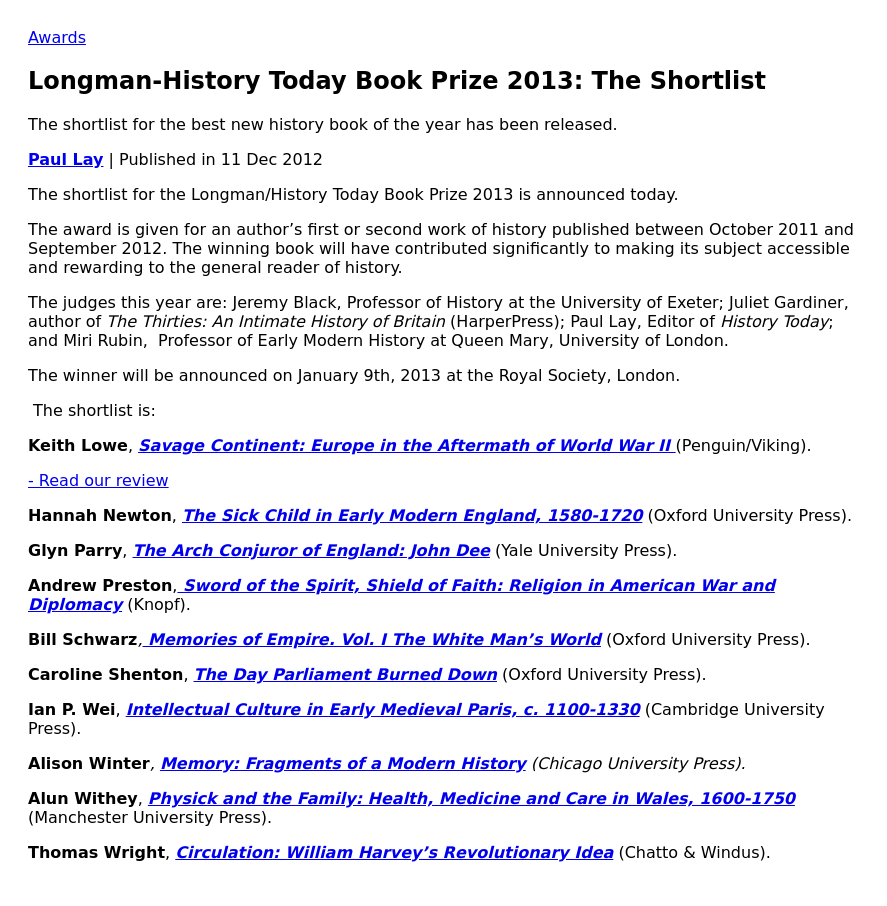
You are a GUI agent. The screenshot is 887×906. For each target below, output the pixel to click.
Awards (57, 37)
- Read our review (98, 480)
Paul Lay (65, 159)
